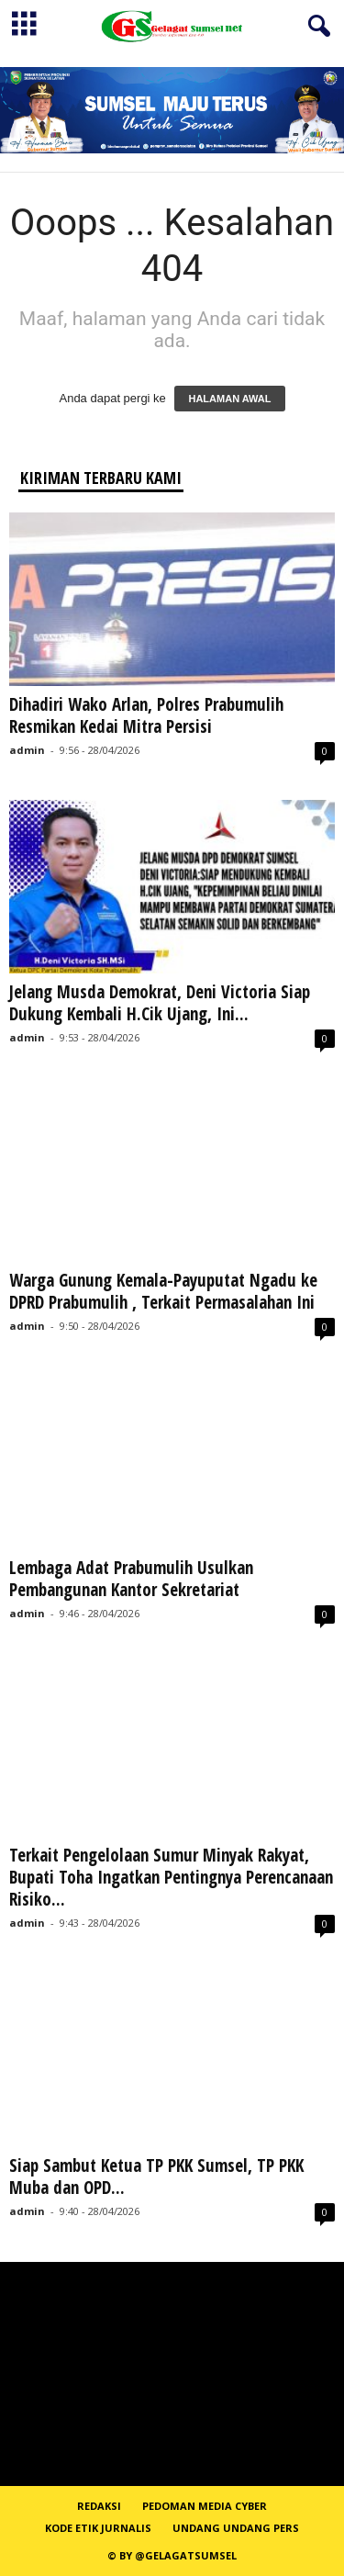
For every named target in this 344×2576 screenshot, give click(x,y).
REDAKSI (99, 2506)
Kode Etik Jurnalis (98, 2528)
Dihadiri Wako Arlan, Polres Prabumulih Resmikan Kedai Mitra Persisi (146, 715)
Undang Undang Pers (235, 2528)
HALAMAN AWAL (229, 398)
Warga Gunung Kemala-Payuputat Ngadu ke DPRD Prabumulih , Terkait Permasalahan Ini (163, 1291)
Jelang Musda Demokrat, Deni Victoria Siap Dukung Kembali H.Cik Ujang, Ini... (159, 1003)
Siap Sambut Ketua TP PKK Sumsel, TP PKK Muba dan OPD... (156, 2176)
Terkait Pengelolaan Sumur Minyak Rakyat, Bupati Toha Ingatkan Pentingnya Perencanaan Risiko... (171, 1877)
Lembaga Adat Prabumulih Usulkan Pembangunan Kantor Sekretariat (131, 1579)
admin (27, 750)
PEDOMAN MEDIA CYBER (204, 2506)
